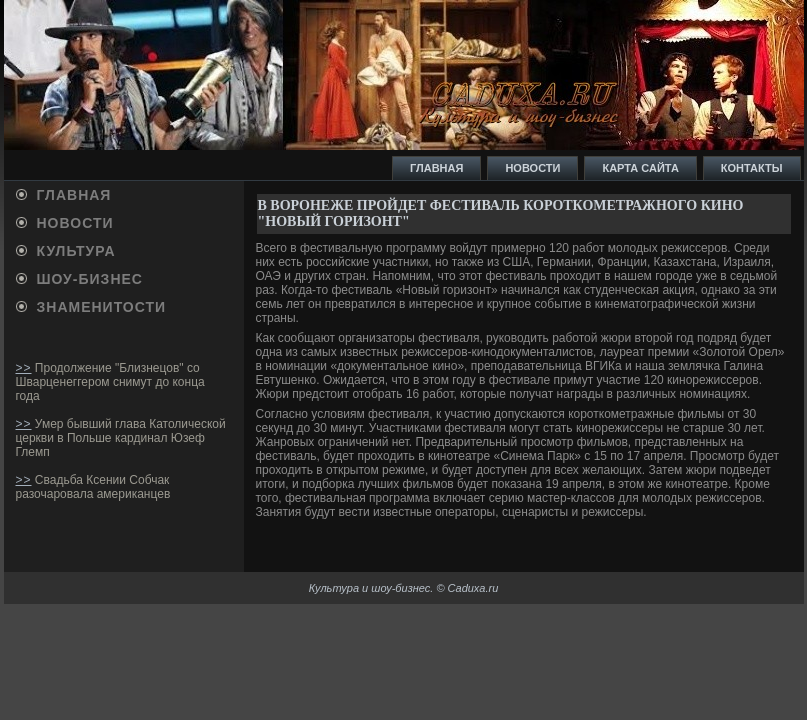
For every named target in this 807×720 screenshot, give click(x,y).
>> (24, 368)
